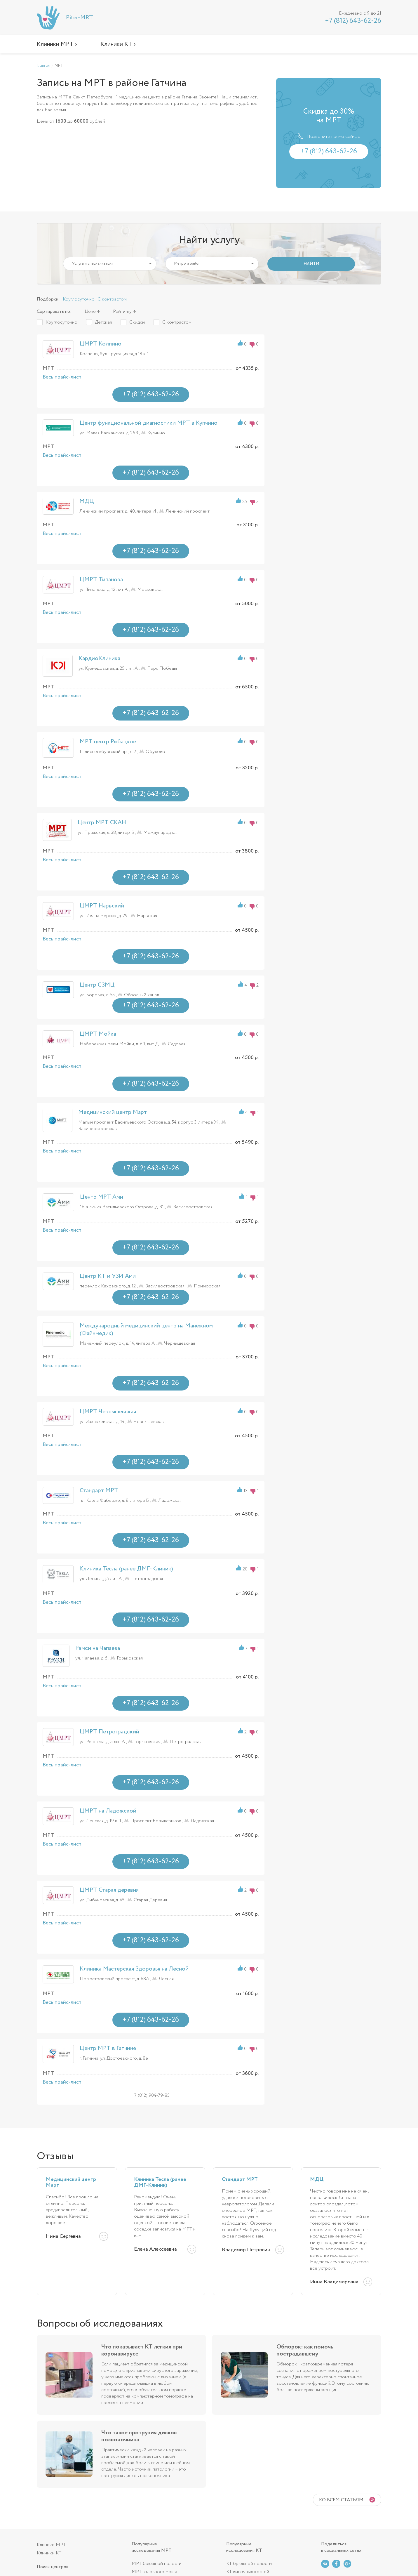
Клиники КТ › (118, 44)
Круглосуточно (79, 299)
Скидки (137, 322)
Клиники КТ (49, 2553)
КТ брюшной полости (249, 2563)
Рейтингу (122, 311)
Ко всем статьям (341, 2500)
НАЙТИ (311, 264)
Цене (90, 311)
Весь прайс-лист (62, 377)
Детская (103, 322)
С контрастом (112, 299)
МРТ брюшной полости (157, 2563)
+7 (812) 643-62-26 (353, 21)
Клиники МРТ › (57, 44)
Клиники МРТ (51, 2545)
